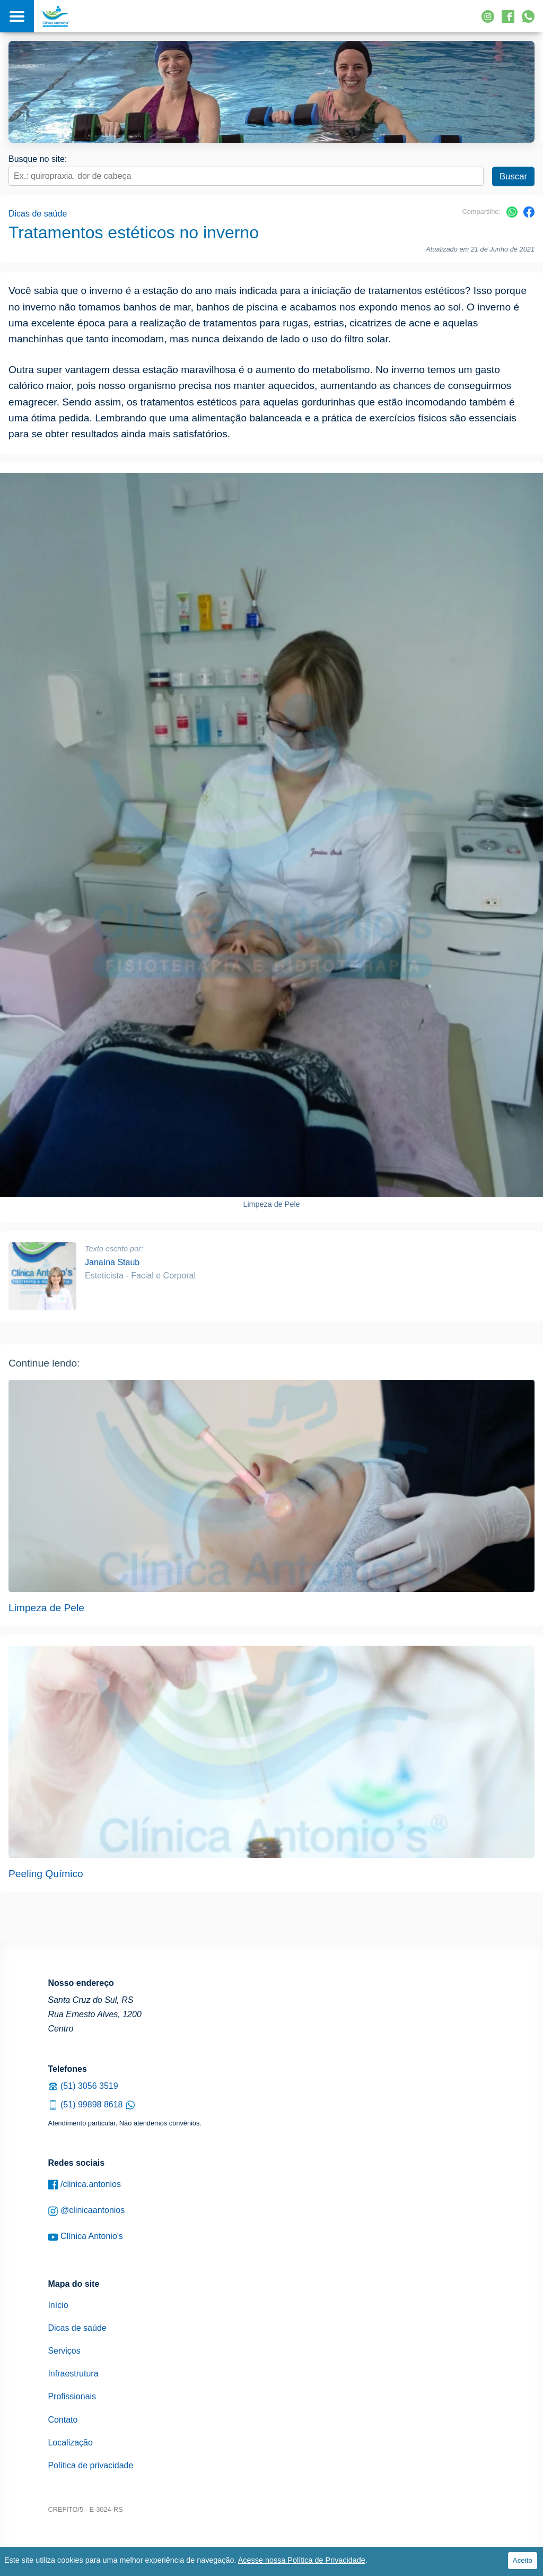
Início (58, 2305)
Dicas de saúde (37, 213)
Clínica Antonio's (85, 2237)
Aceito (522, 2560)
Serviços (64, 2350)
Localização (70, 2442)
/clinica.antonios (84, 2185)
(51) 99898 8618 (91, 2104)
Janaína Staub (112, 1262)
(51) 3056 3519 (83, 2085)
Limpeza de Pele (46, 1607)
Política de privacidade (90, 2465)
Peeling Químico (45, 1873)
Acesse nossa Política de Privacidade (301, 2560)
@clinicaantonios (86, 2211)
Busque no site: (37, 158)
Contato (62, 2419)
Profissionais (72, 2396)
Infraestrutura (73, 2373)
